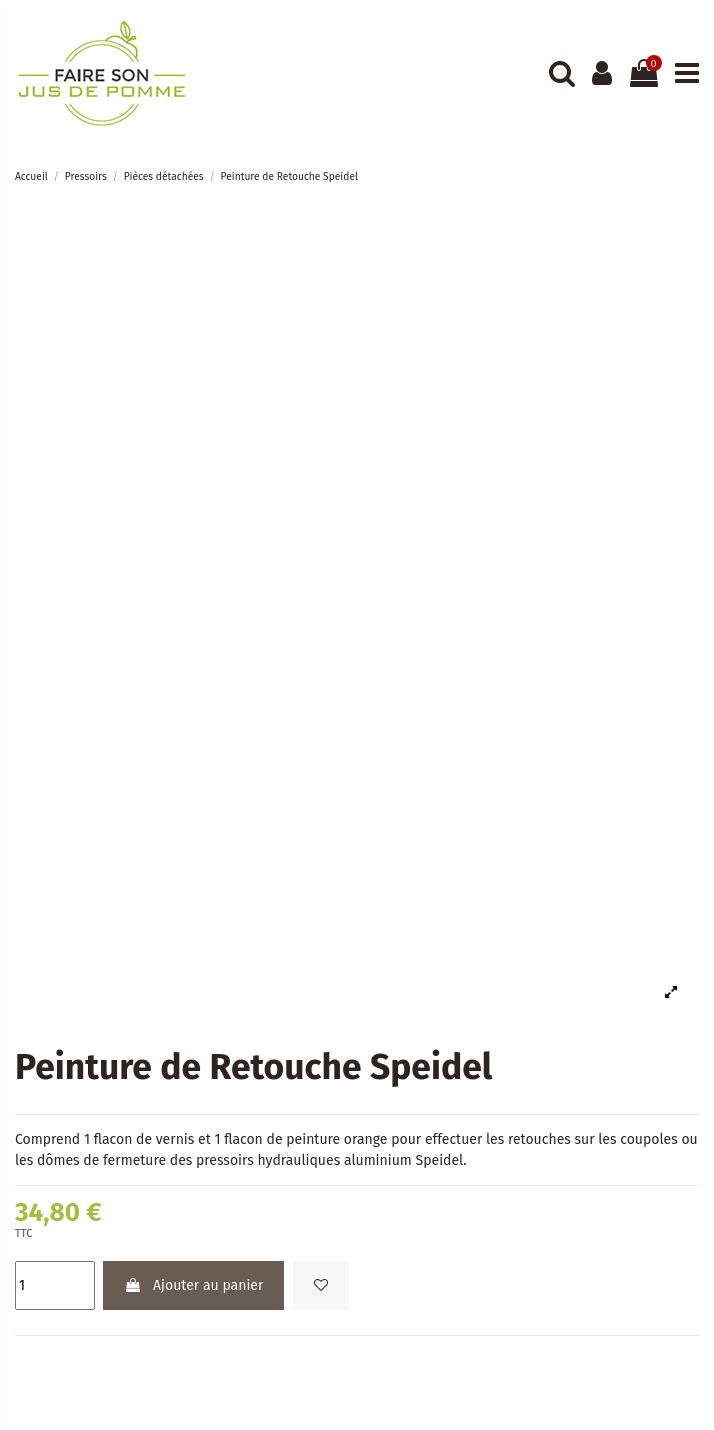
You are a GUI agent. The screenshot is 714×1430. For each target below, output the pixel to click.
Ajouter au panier (193, 1285)
